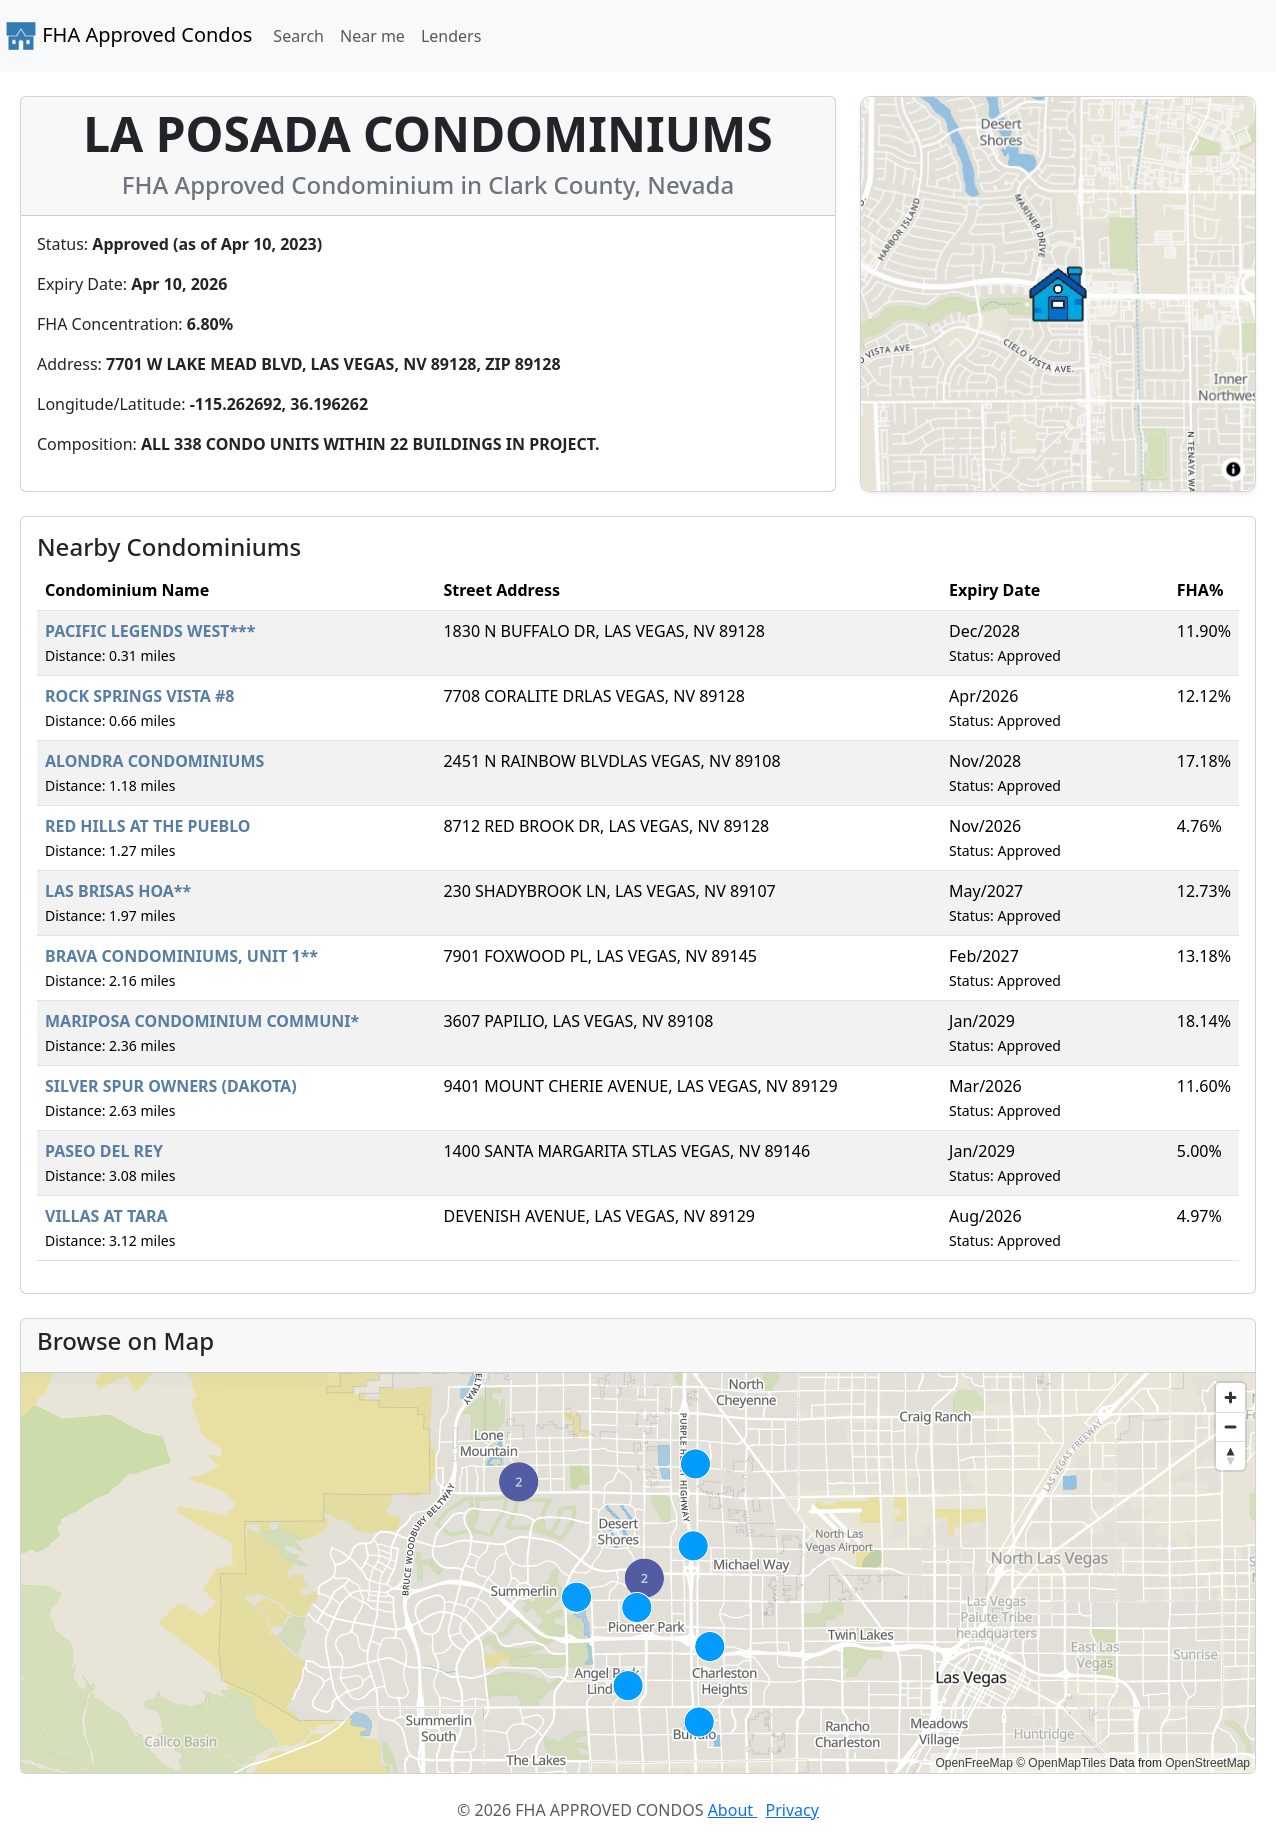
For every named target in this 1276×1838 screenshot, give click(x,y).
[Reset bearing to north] (1230, 1455)
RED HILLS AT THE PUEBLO (148, 826)
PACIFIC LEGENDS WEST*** (150, 631)
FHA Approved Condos (128, 36)
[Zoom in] (1230, 1397)
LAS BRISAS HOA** (118, 891)
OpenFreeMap (973, 1763)
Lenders (451, 36)
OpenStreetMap (1207, 1763)
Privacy (792, 1810)
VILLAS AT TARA (106, 1216)
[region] (638, 1573)
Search (298, 36)
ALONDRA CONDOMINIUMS (154, 761)
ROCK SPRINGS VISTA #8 (140, 696)
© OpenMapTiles (1061, 1763)
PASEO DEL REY (104, 1151)
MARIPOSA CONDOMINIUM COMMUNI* (202, 1021)
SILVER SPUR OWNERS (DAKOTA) (171, 1086)
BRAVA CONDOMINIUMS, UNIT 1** (181, 956)
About (733, 1810)
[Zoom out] (1230, 1426)
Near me (372, 36)
